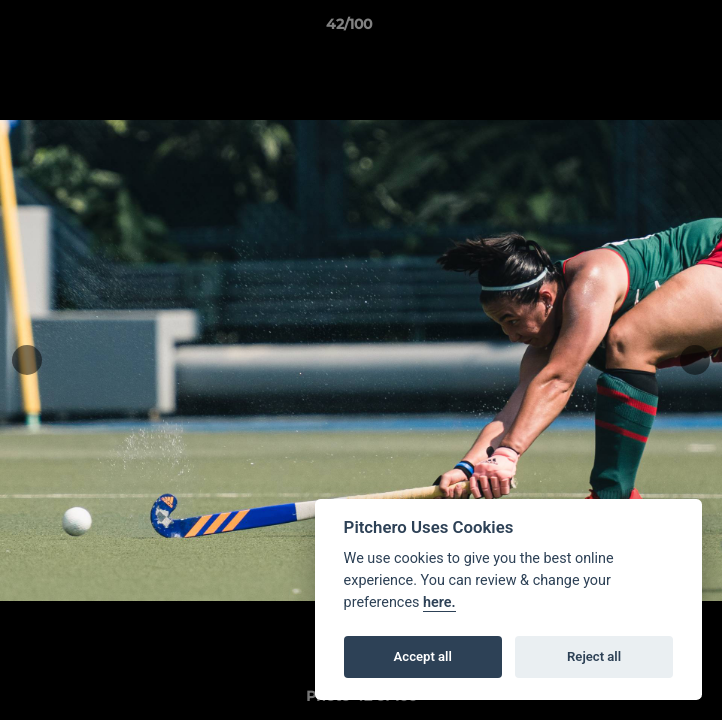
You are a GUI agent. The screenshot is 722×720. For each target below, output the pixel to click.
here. (439, 602)
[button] (650, 29)
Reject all (594, 656)
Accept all (423, 656)
